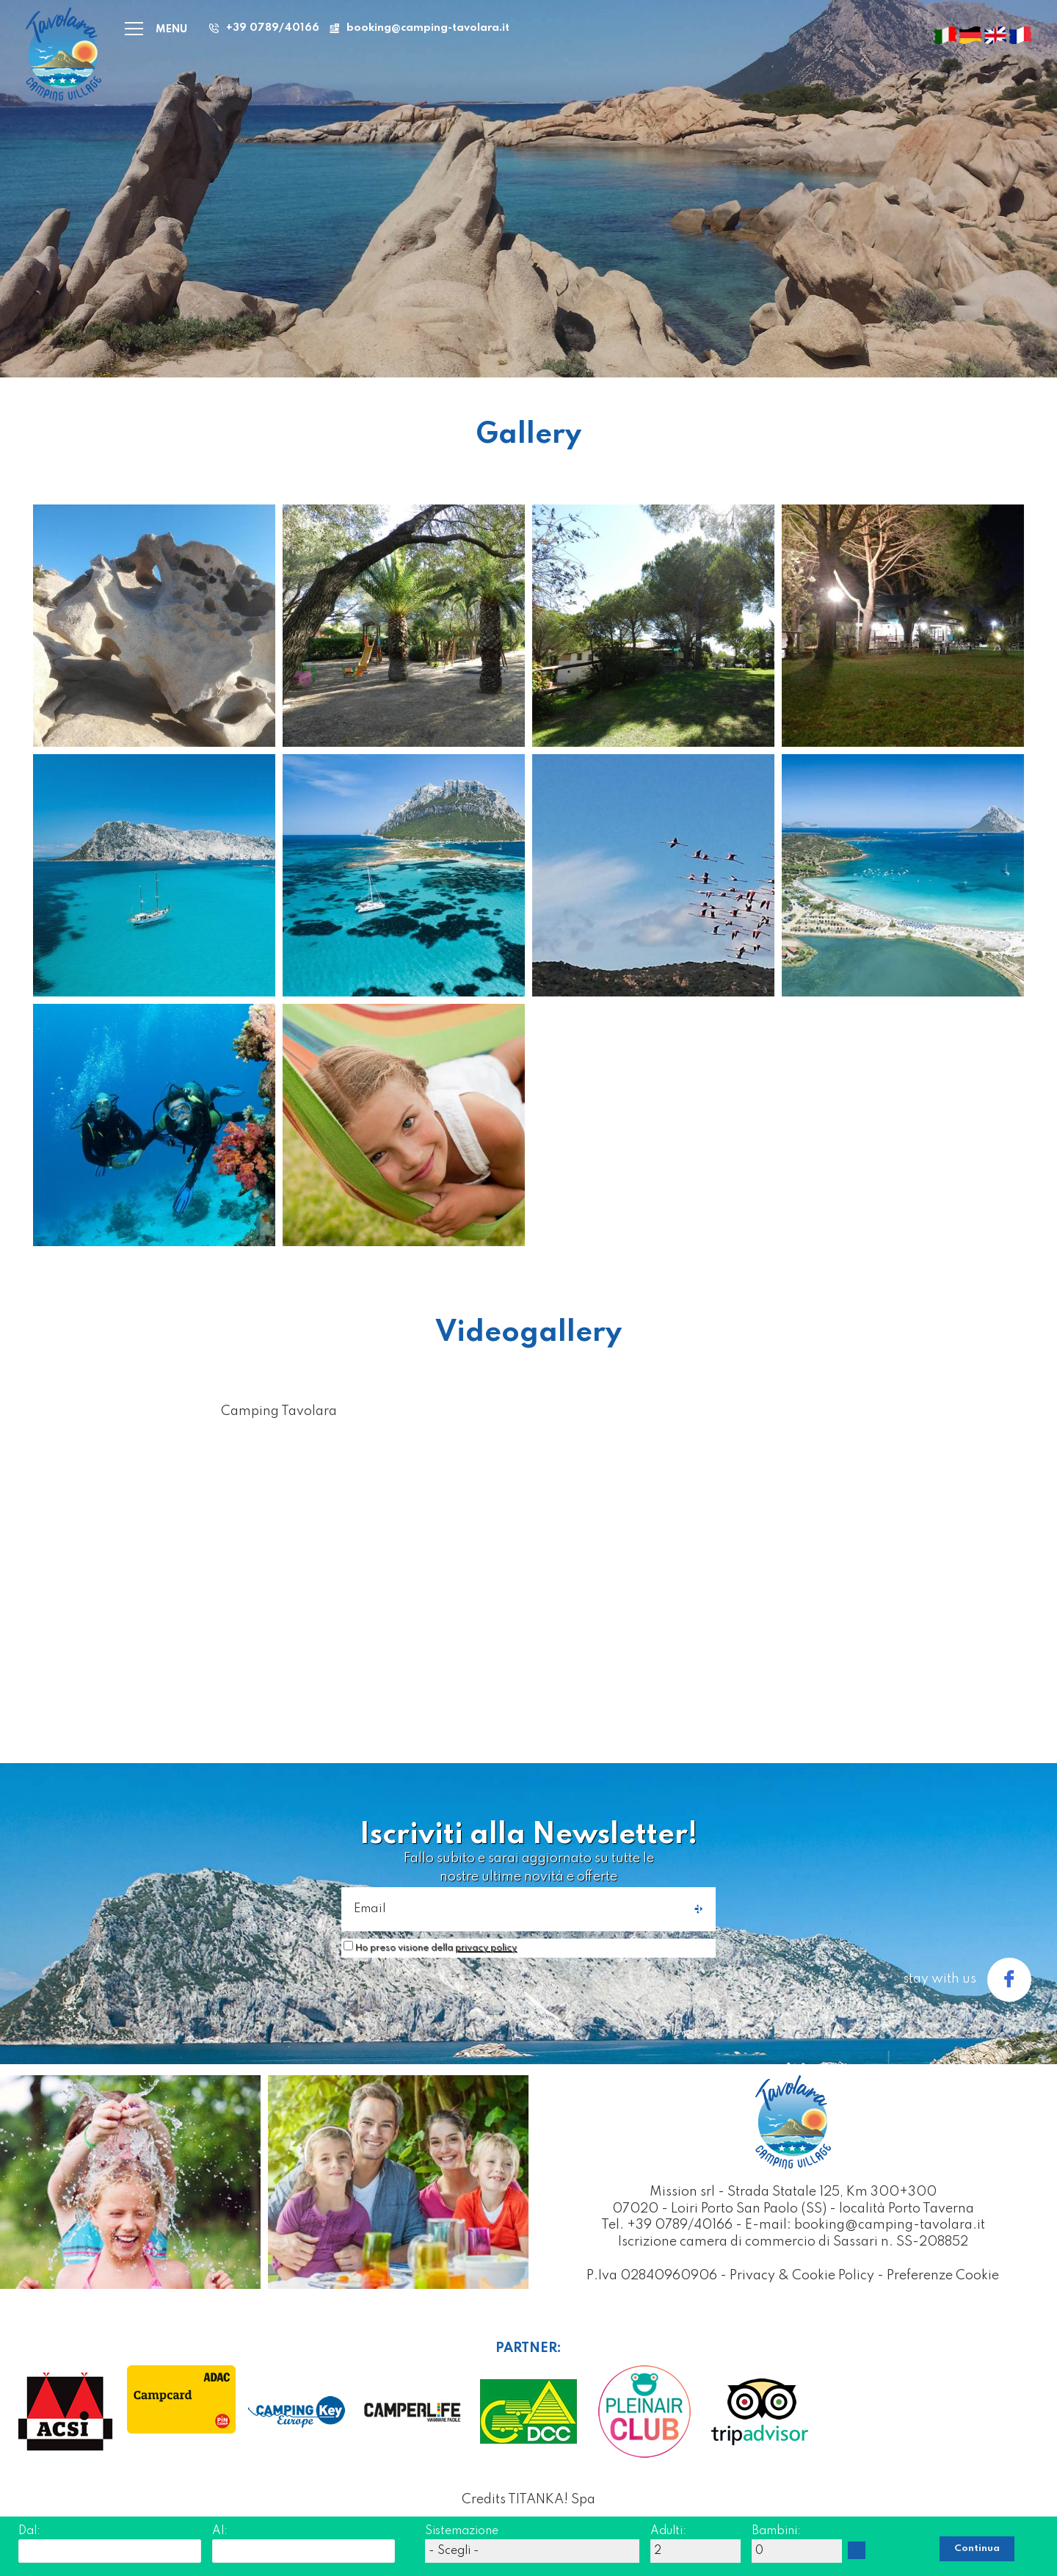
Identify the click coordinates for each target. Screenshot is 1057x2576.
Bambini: (776, 2531)
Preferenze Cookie (943, 2275)
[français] (1020, 34)
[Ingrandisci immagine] (154, 625)
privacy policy (486, 1948)
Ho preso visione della (436, 1948)
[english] (995, 34)
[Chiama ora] (262, 28)
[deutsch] (970, 34)
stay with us (967, 1980)
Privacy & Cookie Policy (802, 2275)
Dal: (29, 2531)
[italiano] (945, 34)
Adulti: (668, 2531)
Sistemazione (461, 2531)
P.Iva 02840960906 (651, 2275)
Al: (220, 2531)
